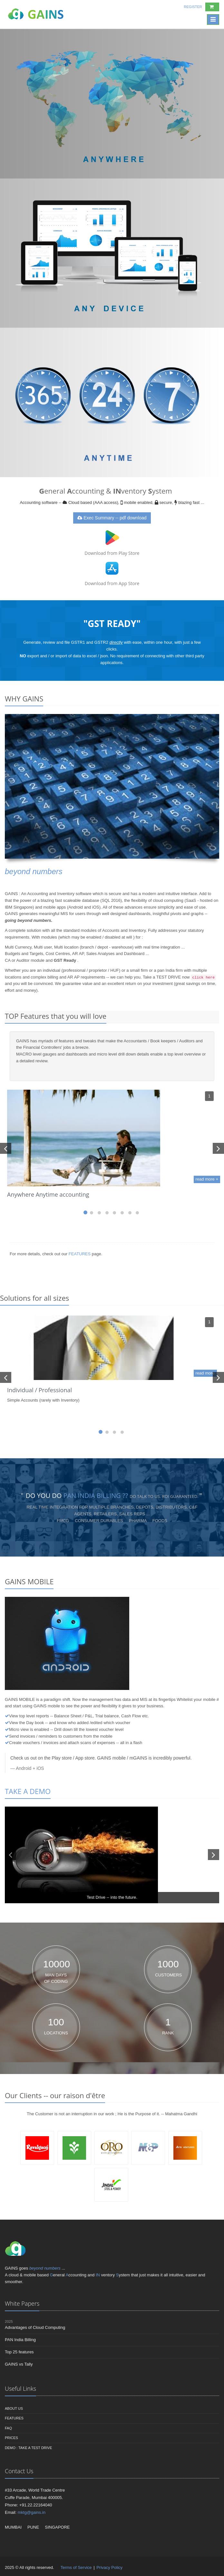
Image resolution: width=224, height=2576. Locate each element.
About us (14, 2408)
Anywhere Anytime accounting (48, 1194)
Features (14, 2418)
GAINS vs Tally (19, 2364)
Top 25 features (19, 2351)
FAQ (8, 2428)
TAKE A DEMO (28, 1791)
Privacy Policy (109, 2567)
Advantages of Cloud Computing (35, 2327)
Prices (11, 2438)
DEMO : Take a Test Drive (28, 2448)
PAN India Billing (20, 2339)
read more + (207, 1179)
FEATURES (80, 1253)
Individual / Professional (39, 1390)
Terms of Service (77, 2567)
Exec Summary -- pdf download (111, 517)
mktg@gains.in (31, 2512)
